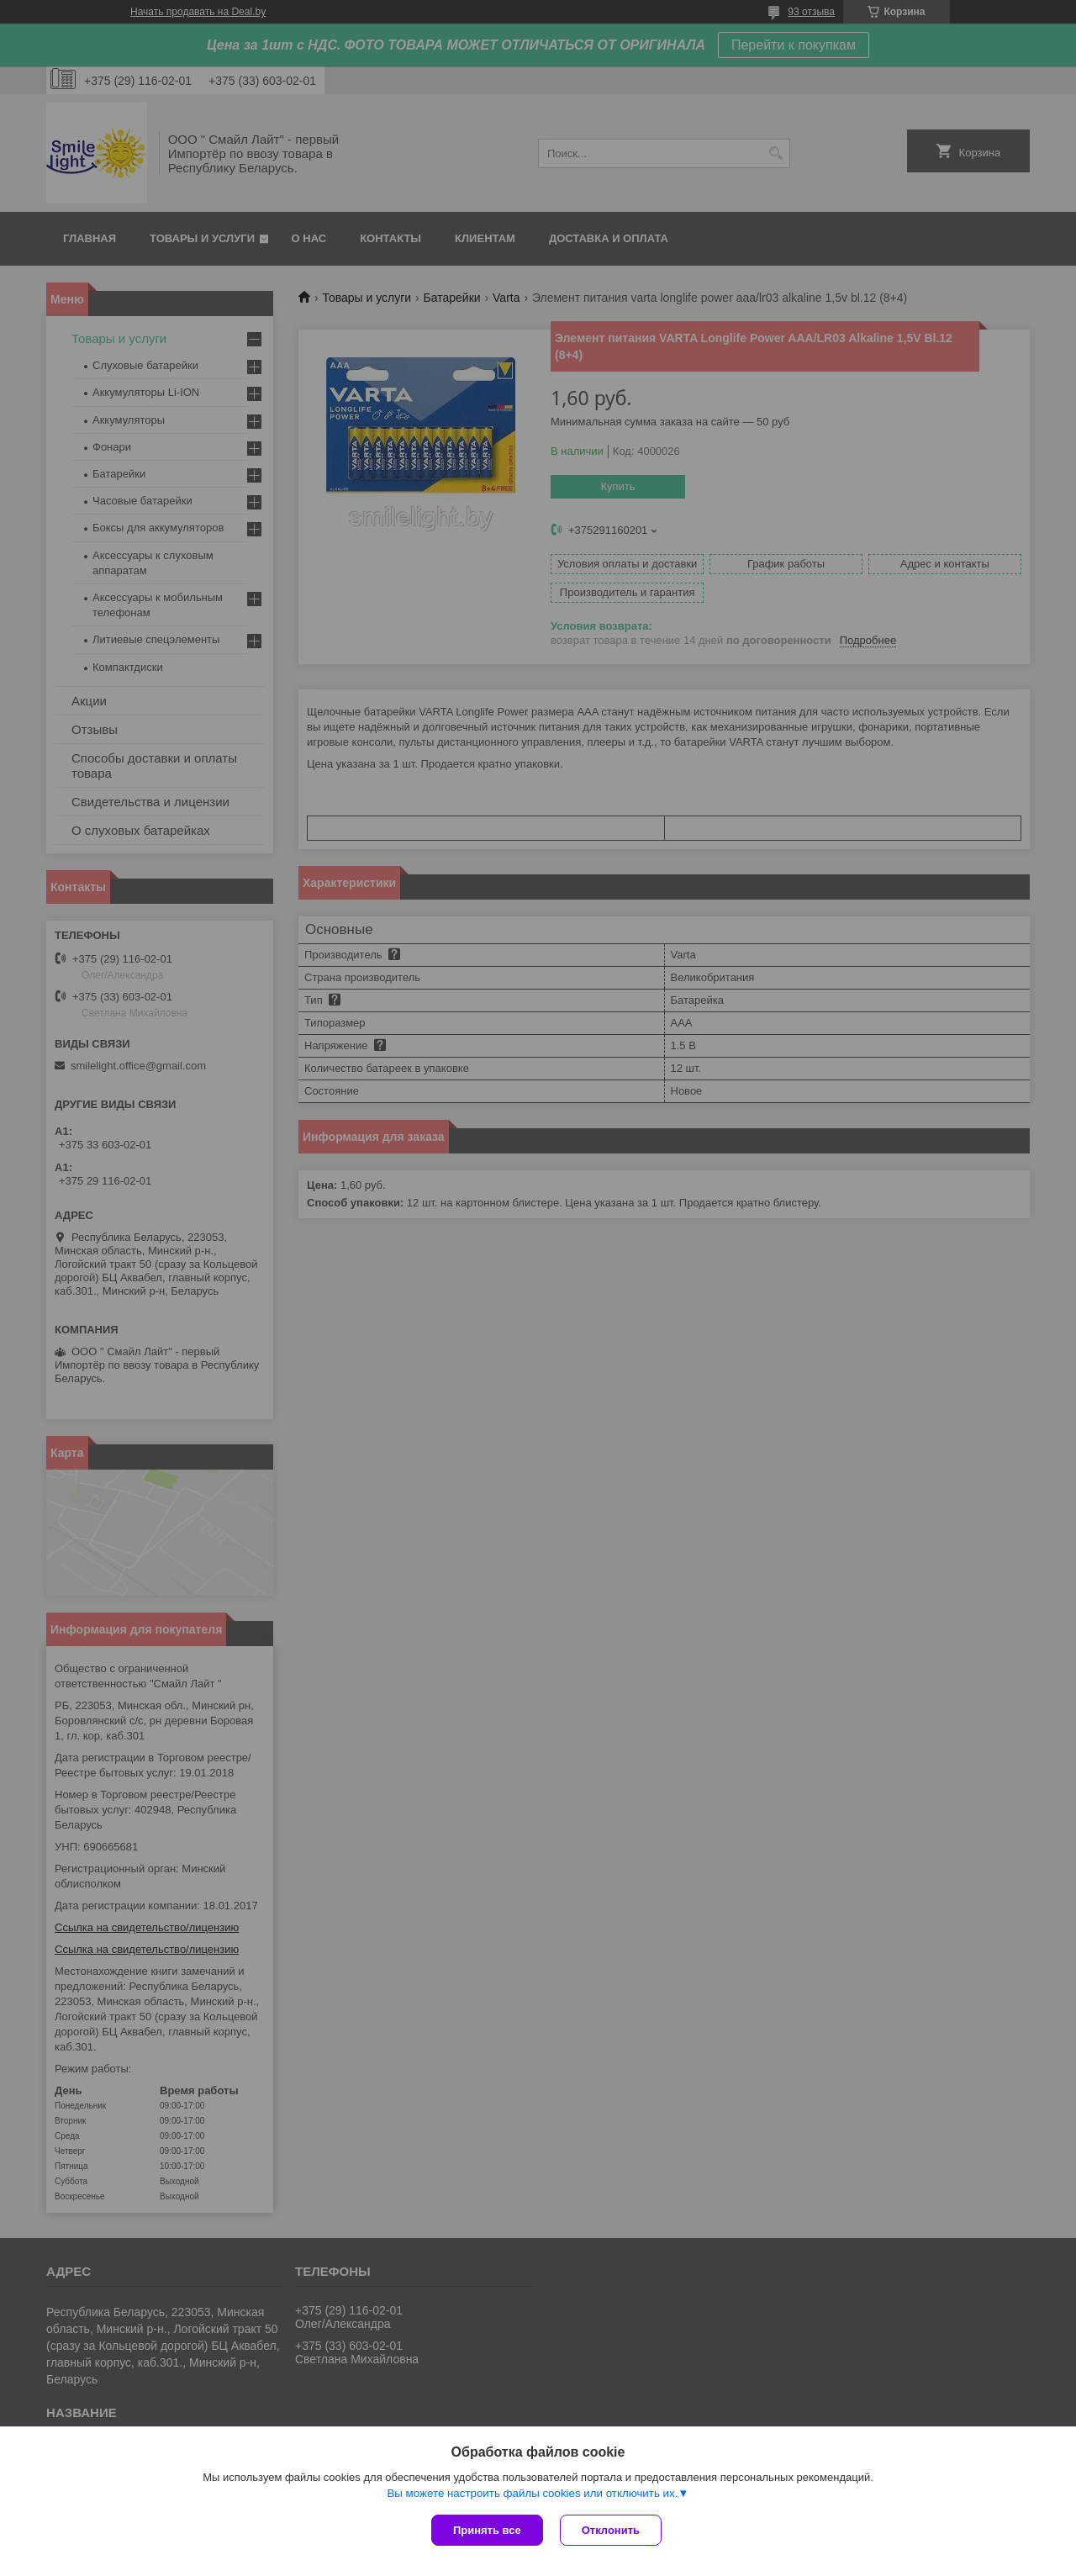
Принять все (487, 2530)
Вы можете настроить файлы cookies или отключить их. (532, 2493)
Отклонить (611, 2530)
